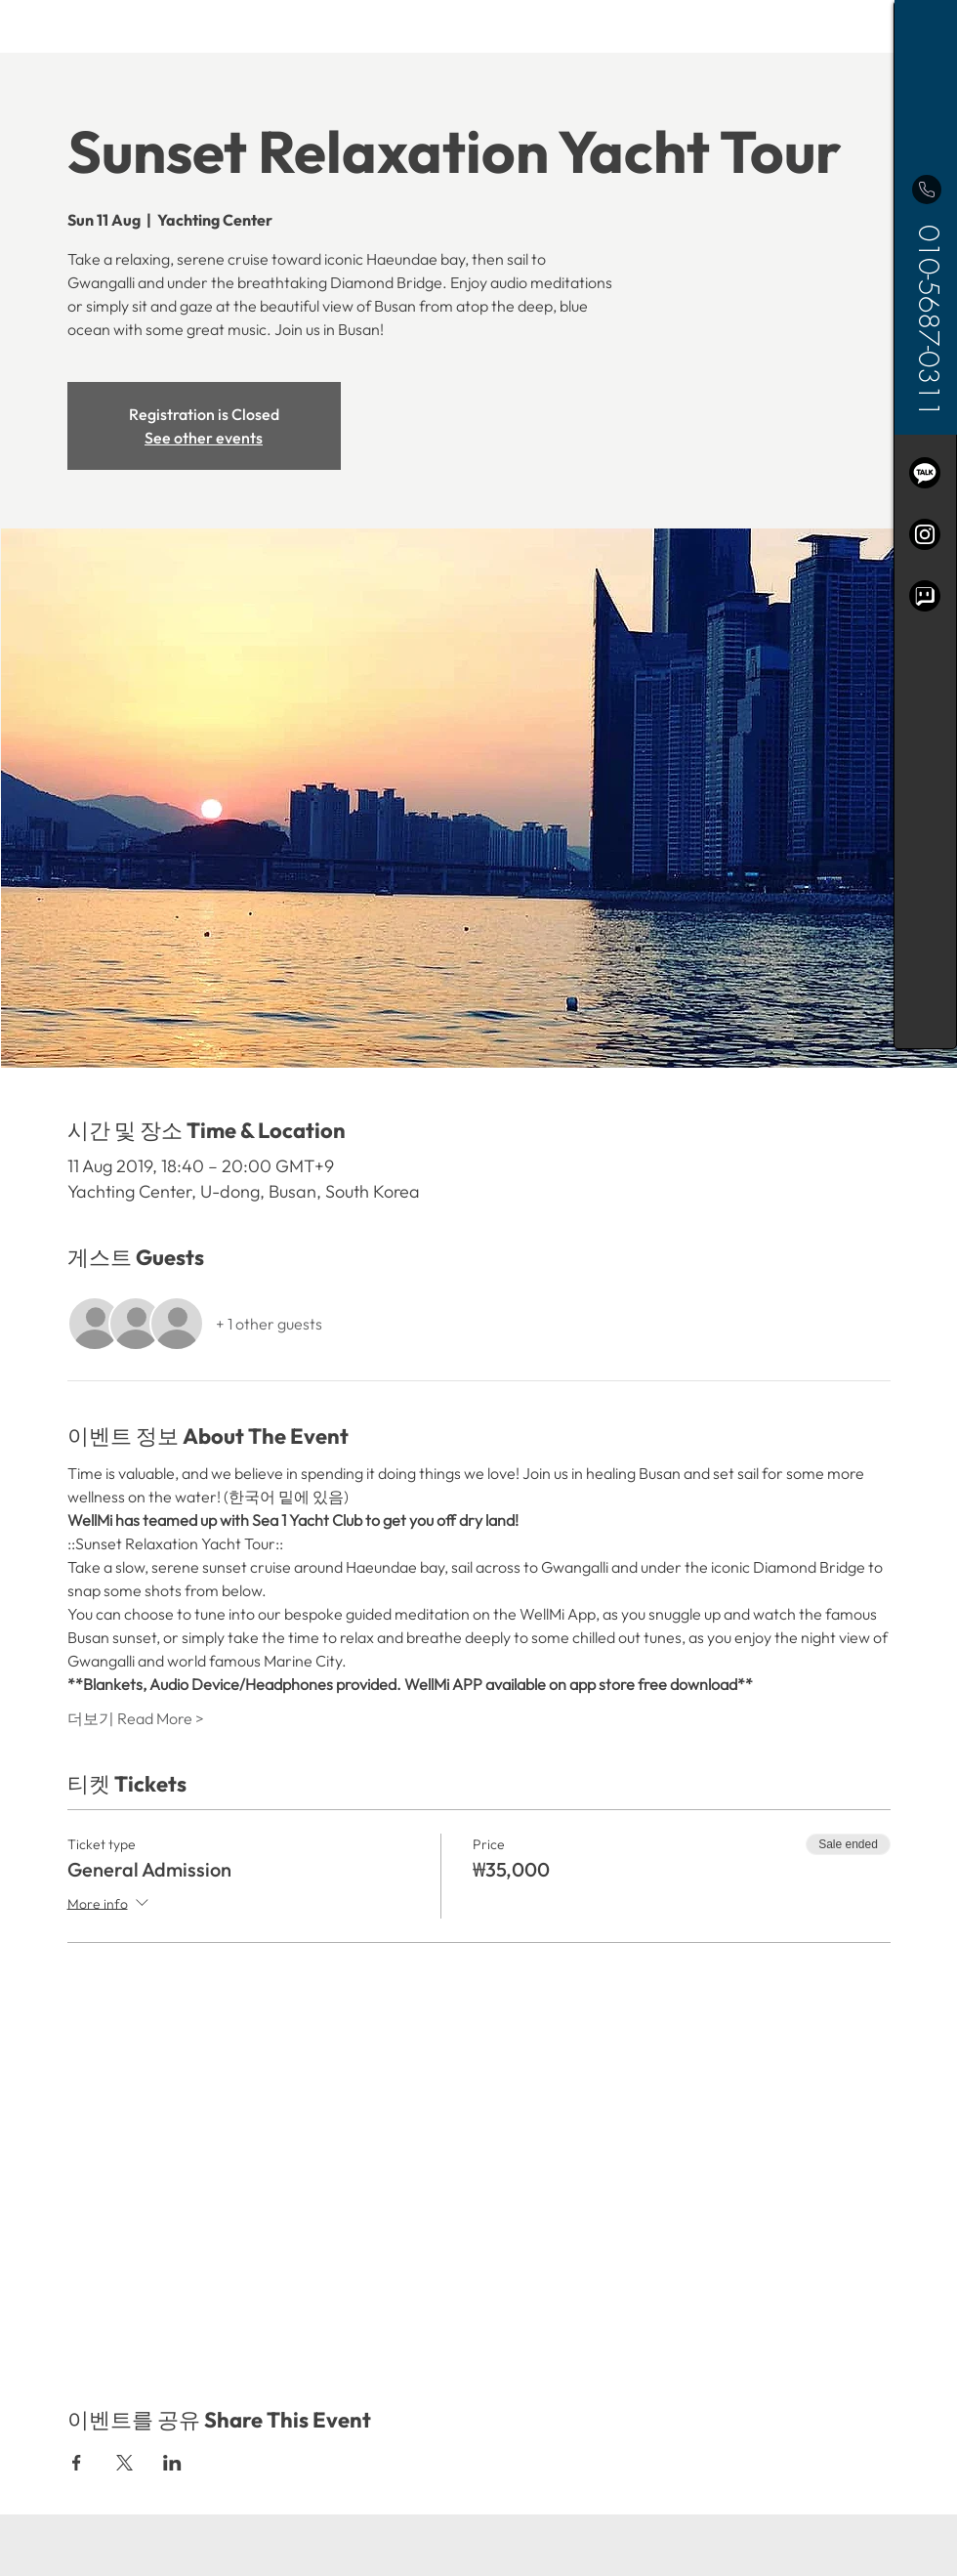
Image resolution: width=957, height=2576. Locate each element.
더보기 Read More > (135, 1718)
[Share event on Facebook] (76, 2462)
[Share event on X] (124, 2462)
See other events (204, 437)
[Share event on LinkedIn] (172, 2462)
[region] (925, 524)
